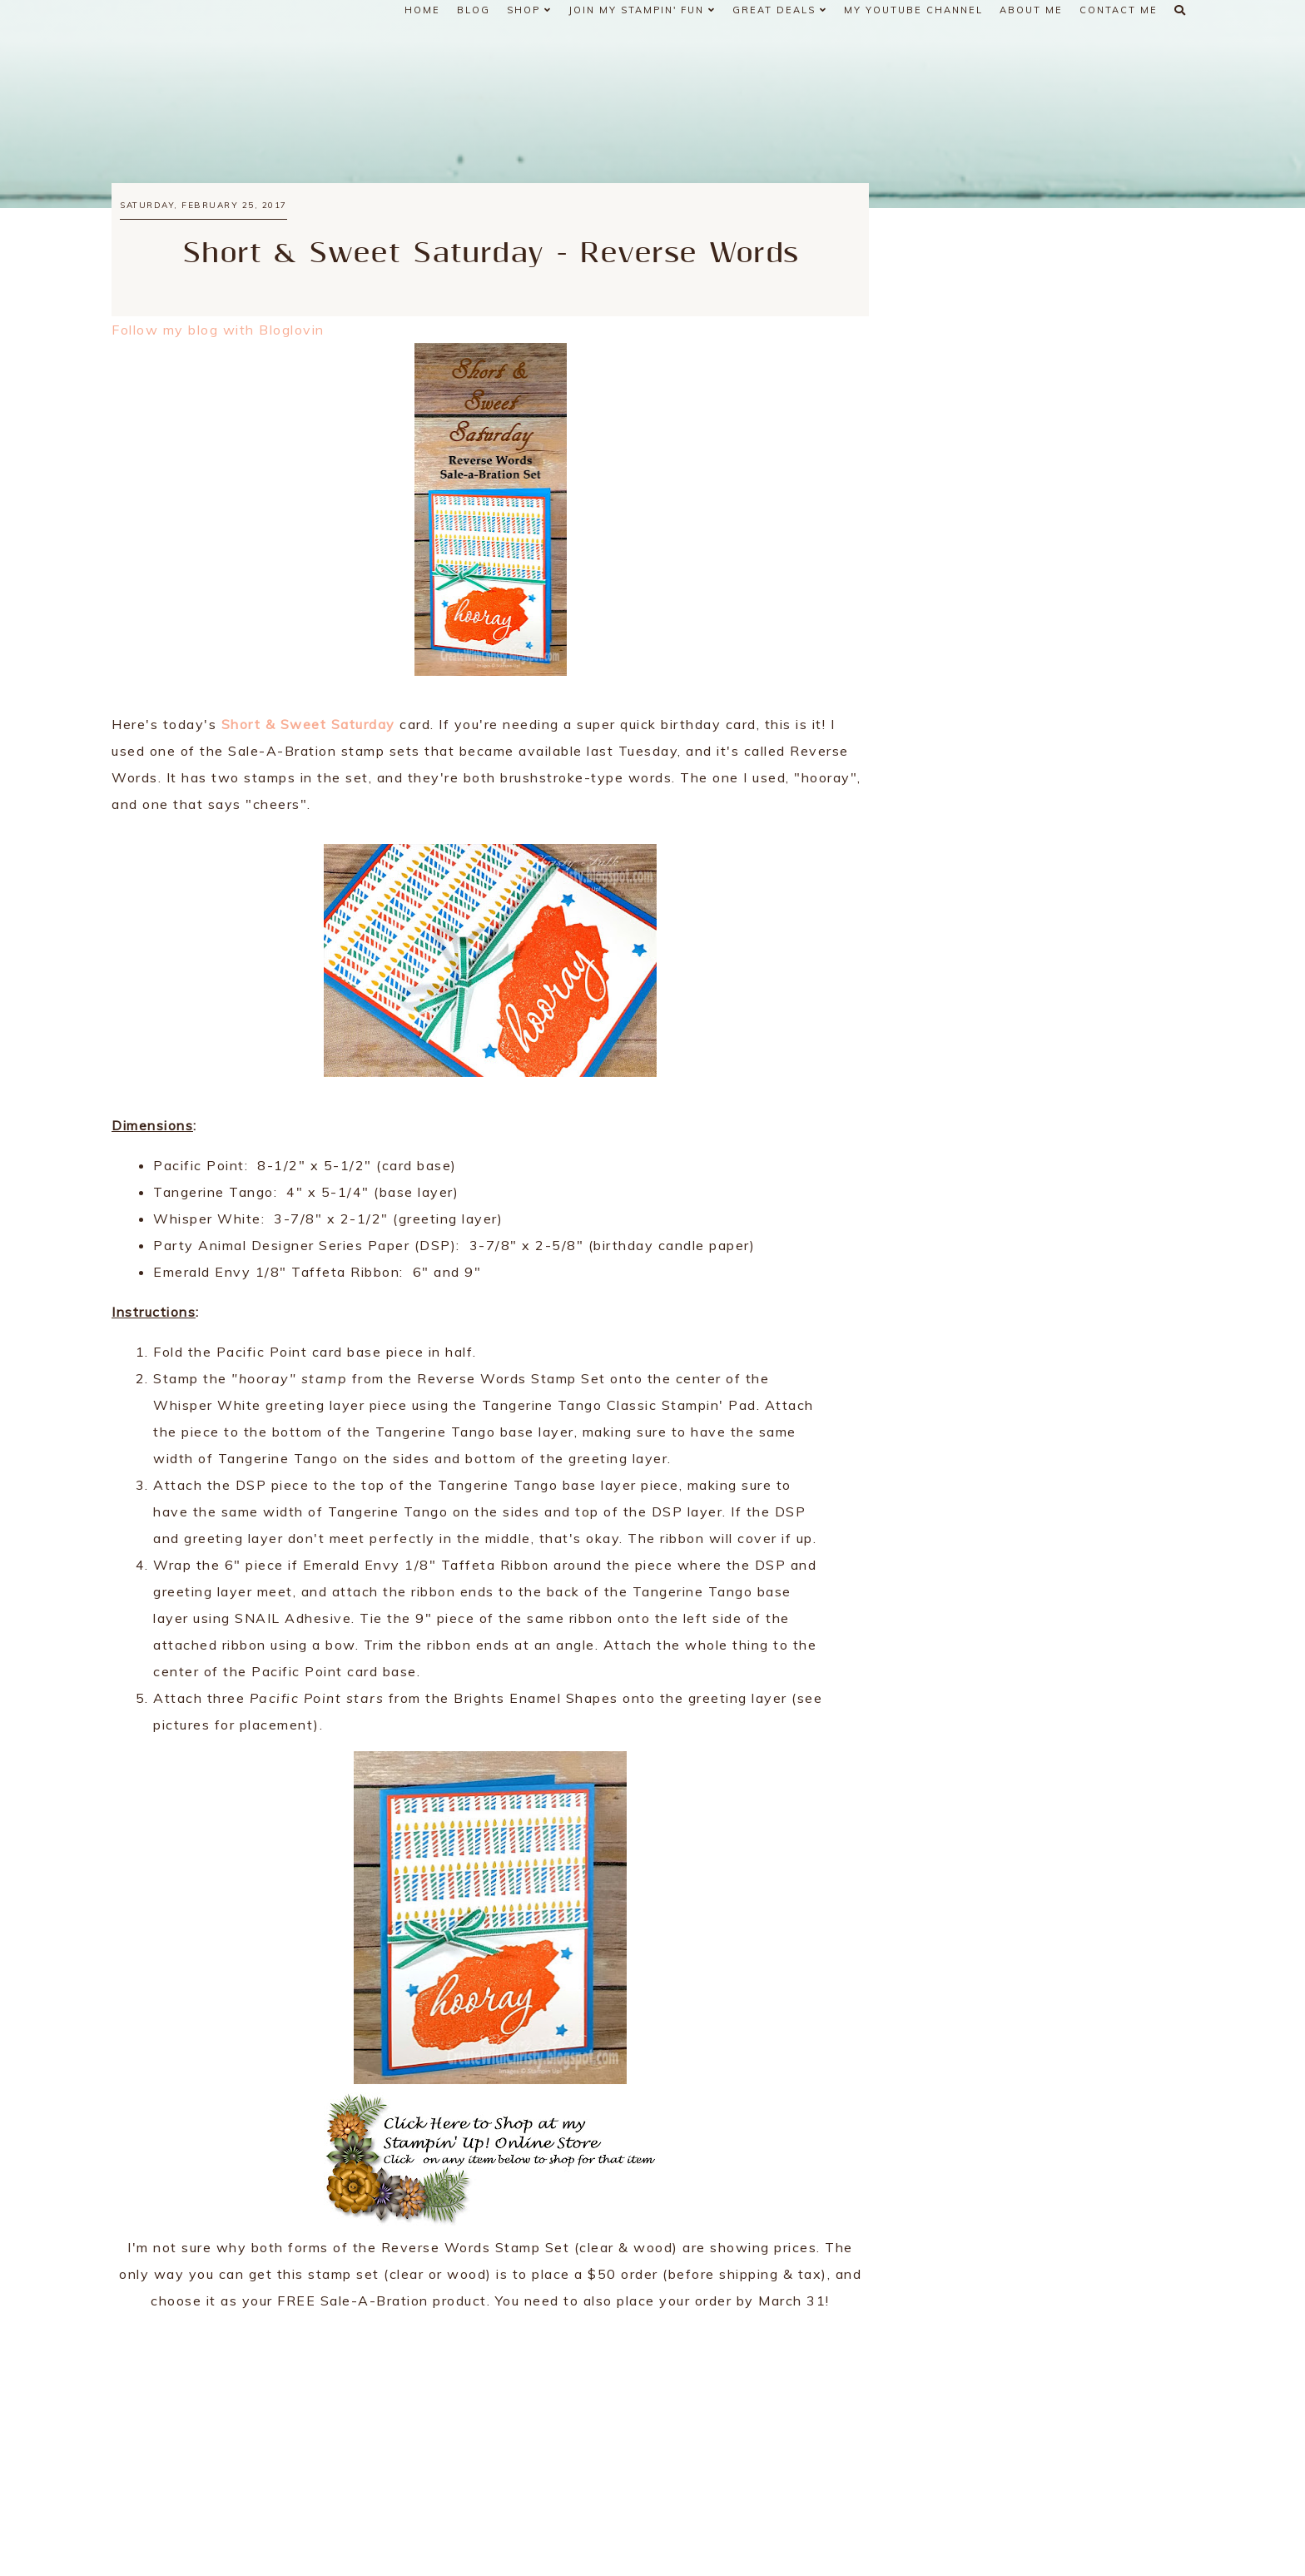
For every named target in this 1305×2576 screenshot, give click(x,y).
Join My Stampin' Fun (642, 10)
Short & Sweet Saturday (308, 724)
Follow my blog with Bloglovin (218, 329)
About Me (1031, 10)
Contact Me (1118, 10)
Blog (473, 10)
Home (422, 10)
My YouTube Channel (913, 10)
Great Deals (779, 10)
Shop (529, 10)
